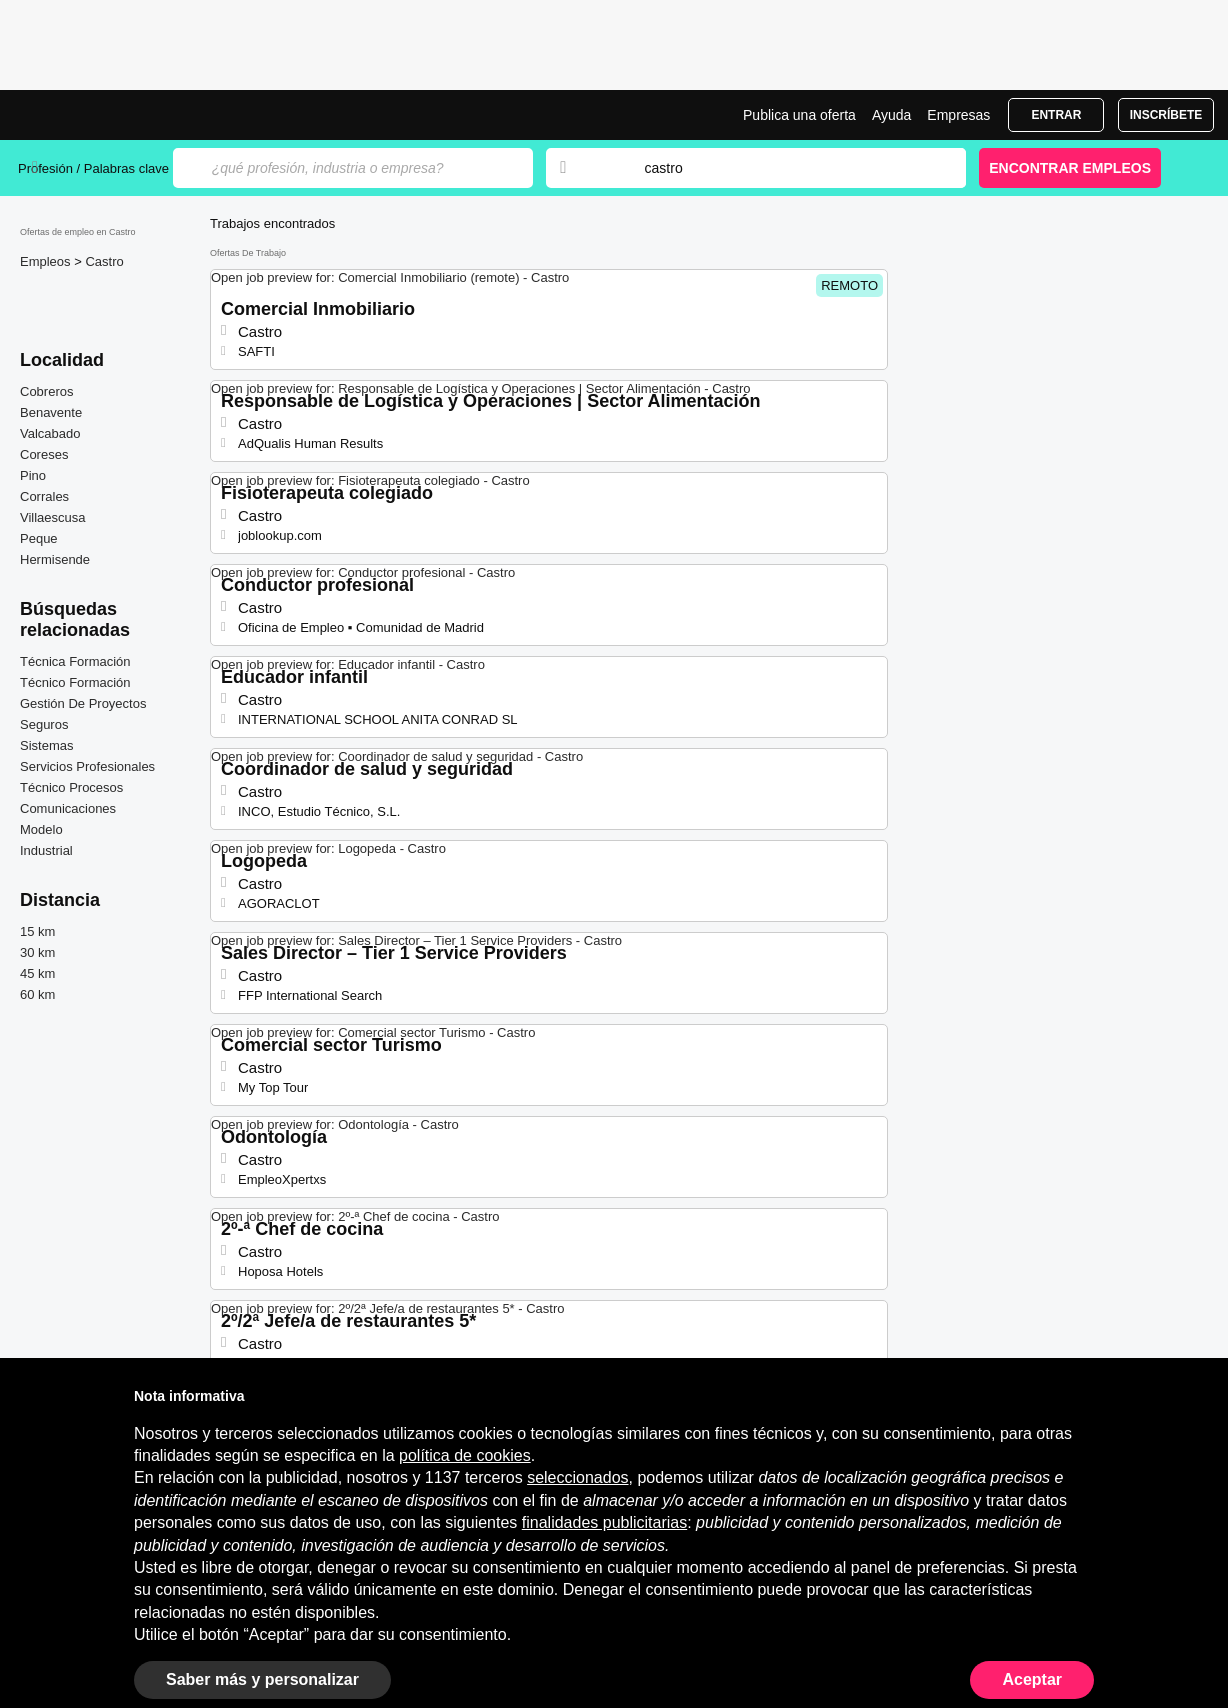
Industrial (46, 850)
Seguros (44, 724)
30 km (37, 952)
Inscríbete (1166, 115)
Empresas (958, 115)
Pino (33, 475)
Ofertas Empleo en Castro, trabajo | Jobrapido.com (93, 115)
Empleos (47, 261)
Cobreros (46, 391)
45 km (37, 973)
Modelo (41, 829)
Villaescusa (53, 517)
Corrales (44, 496)
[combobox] (786, 168)
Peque (39, 538)
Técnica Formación (75, 661)
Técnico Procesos (71, 787)
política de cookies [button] (465, 1455)
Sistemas (46, 745)
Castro (104, 261)
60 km (37, 994)
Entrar (1056, 115)
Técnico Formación (75, 682)
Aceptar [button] (1032, 1679)
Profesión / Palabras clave (93, 168)
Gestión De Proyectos (83, 703)
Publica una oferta (799, 115)
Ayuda (891, 115)
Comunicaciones (68, 808)
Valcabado (50, 433)
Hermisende (55, 559)
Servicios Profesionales (87, 766)
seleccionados (577, 1477)
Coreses (44, 454)
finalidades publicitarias (604, 1522)
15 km (37, 931)
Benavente (51, 412)
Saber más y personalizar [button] (262, 1679)
